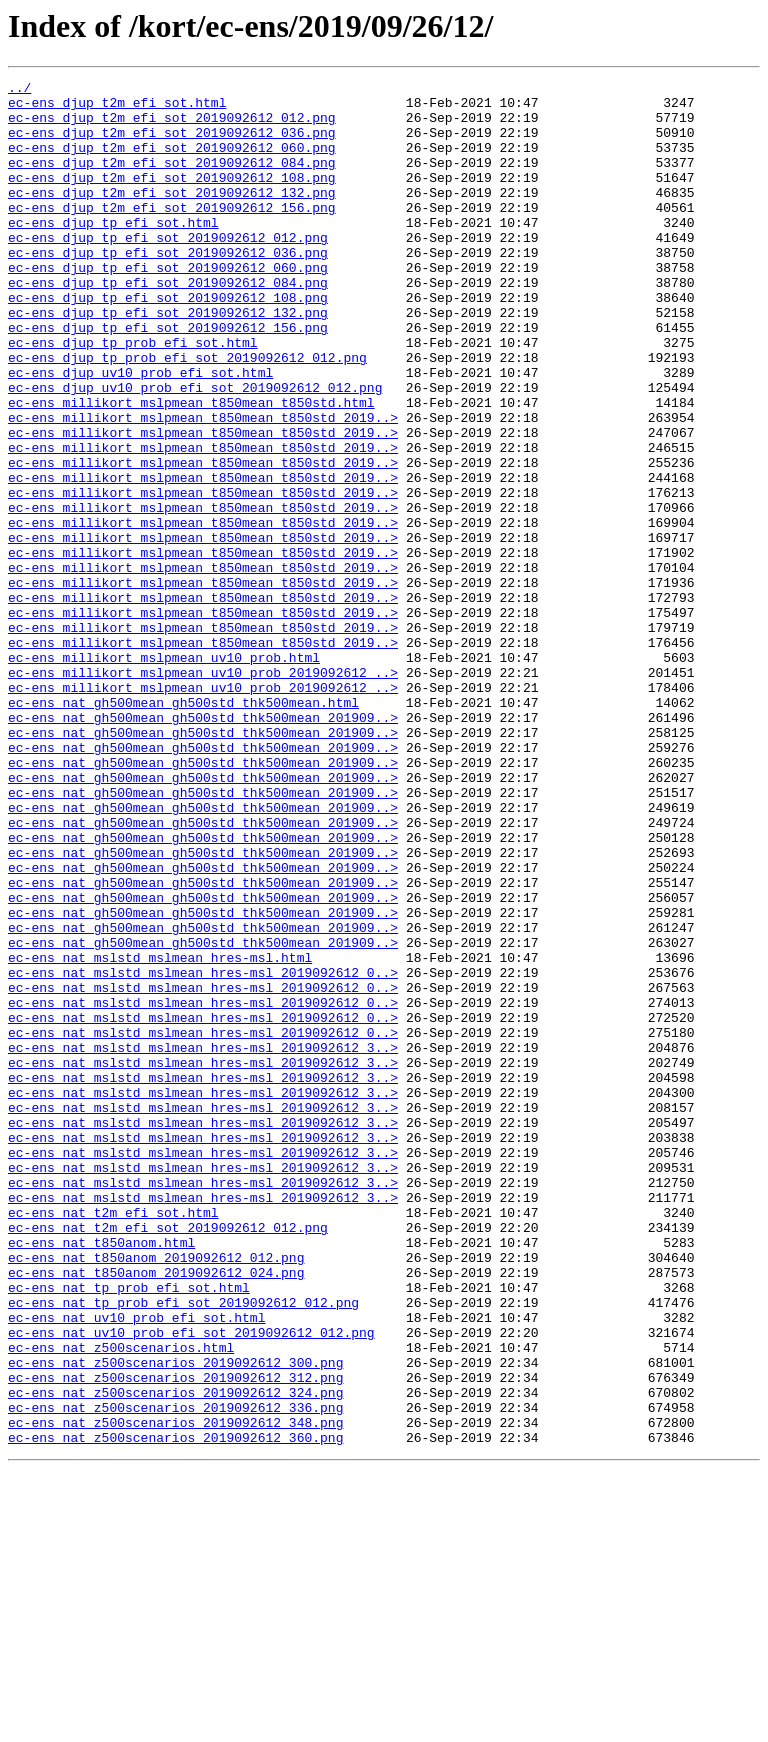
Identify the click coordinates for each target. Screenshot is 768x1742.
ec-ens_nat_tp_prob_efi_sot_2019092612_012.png (183, 1548)
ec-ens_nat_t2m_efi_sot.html (113, 1440)
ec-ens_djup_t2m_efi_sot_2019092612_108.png (172, 198)
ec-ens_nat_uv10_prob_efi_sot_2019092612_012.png (191, 1584)
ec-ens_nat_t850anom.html (101, 1476)
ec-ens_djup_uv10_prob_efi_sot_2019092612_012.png (195, 450)
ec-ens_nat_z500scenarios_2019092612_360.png (175, 1710)
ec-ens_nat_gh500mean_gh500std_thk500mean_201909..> (203, 846)
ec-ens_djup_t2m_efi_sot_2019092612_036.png (172, 144)
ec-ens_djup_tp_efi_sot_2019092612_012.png (168, 270)
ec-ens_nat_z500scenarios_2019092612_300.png (175, 1620)
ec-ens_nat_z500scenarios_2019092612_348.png (175, 1692)
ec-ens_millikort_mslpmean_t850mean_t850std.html (191, 468)
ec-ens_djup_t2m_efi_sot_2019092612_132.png (172, 216)
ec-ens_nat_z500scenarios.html (121, 1602)
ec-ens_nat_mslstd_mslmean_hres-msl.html (160, 1134)
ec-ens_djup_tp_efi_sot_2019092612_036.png (168, 288)
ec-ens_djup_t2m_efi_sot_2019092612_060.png (172, 162)
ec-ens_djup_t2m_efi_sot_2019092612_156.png (172, 234)
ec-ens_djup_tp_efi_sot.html (113, 252)
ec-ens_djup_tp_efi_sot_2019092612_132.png (168, 360)
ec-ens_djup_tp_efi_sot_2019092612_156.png (168, 378)
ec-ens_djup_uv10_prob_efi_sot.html (140, 432)
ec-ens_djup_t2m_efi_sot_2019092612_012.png (172, 126)
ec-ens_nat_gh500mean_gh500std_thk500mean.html (183, 828)
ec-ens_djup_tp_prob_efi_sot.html (133, 396)
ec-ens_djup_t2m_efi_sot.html (117, 108)
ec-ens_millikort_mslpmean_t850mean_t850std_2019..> (203, 486)
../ (19, 90)
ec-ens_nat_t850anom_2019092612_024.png (156, 1512)
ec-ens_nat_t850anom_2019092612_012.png (156, 1494)
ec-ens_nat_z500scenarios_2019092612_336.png (175, 1674)
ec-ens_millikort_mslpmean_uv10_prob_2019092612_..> (203, 792)
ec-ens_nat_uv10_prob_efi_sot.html (136, 1566)
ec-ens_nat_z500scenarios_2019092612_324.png (175, 1656)
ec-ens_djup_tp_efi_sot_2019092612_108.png (168, 342)
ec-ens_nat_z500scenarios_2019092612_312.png (175, 1638)
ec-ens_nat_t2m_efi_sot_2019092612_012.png (168, 1458)
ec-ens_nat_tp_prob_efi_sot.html (129, 1530)
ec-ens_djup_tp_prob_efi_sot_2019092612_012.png (187, 414)
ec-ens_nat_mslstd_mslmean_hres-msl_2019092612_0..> (203, 1152)
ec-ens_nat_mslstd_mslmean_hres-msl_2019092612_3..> (203, 1242)
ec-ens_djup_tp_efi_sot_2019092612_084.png (168, 324)
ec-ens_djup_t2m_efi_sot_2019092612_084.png (172, 180)
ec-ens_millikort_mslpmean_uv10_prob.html (164, 774)
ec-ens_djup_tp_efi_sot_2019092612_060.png (168, 306)
